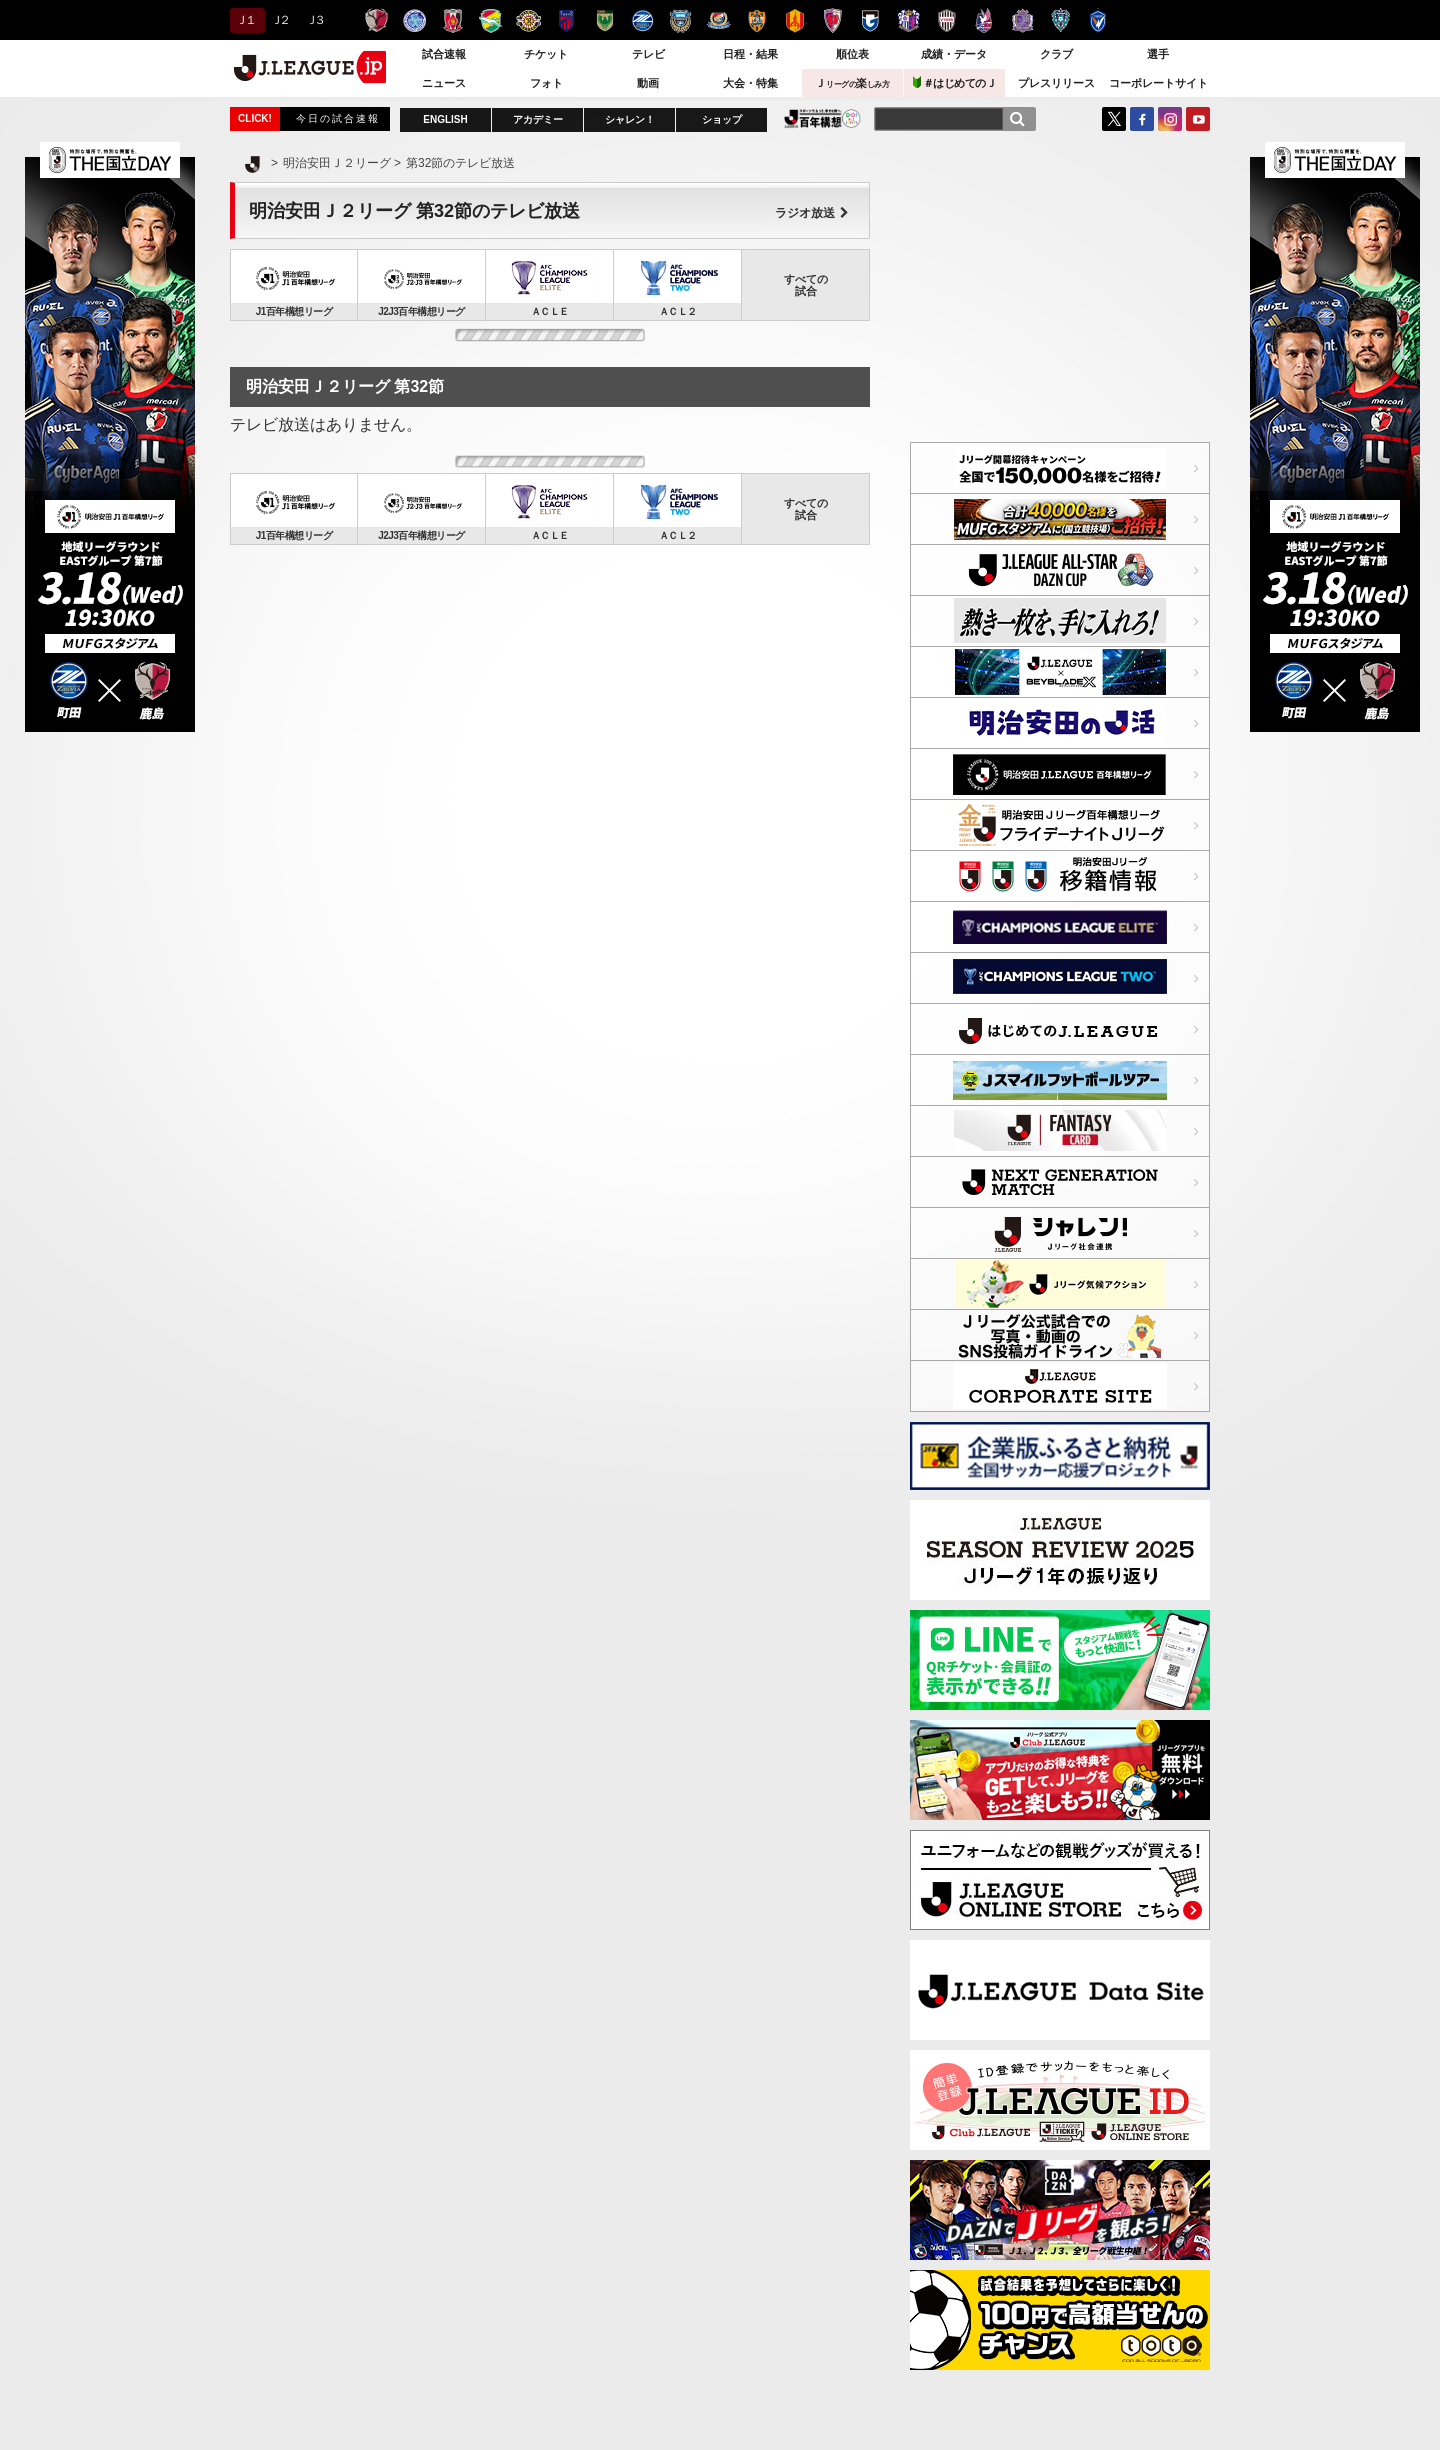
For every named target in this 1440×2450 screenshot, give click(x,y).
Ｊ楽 (852, 83)
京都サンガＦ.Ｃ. (832, 20)
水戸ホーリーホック (414, 20)
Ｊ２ (279, 20)
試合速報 (444, 54)
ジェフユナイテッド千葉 (490, 20)
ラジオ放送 (812, 213)
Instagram (1170, 119)
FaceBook (1142, 119)
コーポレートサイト (1158, 83)
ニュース (444, 83)
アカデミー (538, 119)
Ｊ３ (314, 20)
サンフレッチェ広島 (1022, 20)
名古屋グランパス (794, 20)
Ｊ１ (244, 20)
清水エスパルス (756, 20)
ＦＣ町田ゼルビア (642, 20)
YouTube (1198, 119)
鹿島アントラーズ (376, 20)
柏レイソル (528, 20)
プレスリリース (1056, 83)
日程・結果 (750, 54)
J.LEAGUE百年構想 (822, 118)
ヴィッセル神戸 (946, 20)
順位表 (852, 54)
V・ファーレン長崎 (1098, 20)
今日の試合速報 (338, 118)
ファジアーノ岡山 (984, 20)
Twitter (1114, 119)
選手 (1158, 54)
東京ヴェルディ (604, 20)
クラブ (1056, 54)
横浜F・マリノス (718, 20)
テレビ (648, 54)
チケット (546, 54)
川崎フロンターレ (680, 20)
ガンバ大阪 (870, 20)
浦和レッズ (452, 20)
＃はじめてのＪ (955, 82)
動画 (648, 83)
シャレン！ (630, 119)
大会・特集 (750, 83)
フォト (546, 83)
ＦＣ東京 (566, 20)
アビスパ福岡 (1060, 20)
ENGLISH (445, 119)
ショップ (722, 119)
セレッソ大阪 (908, 20)
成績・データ (954, 54)
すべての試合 (806, 285)
